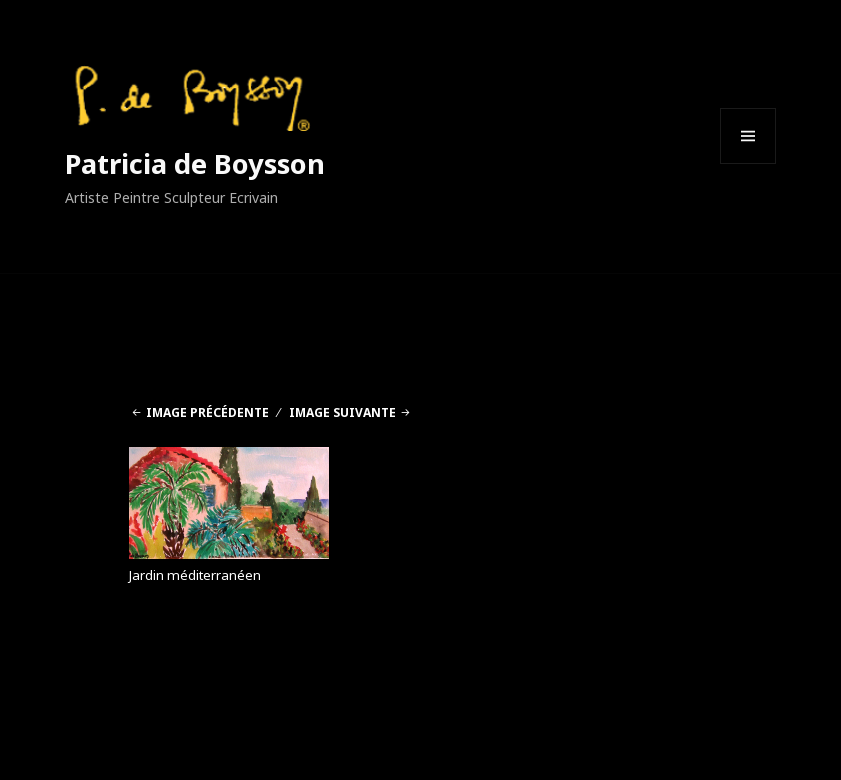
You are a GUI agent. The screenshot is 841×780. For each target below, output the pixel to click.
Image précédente (207, 412)
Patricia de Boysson (195, 163)
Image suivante (342, 412)
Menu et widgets (748, 163)
